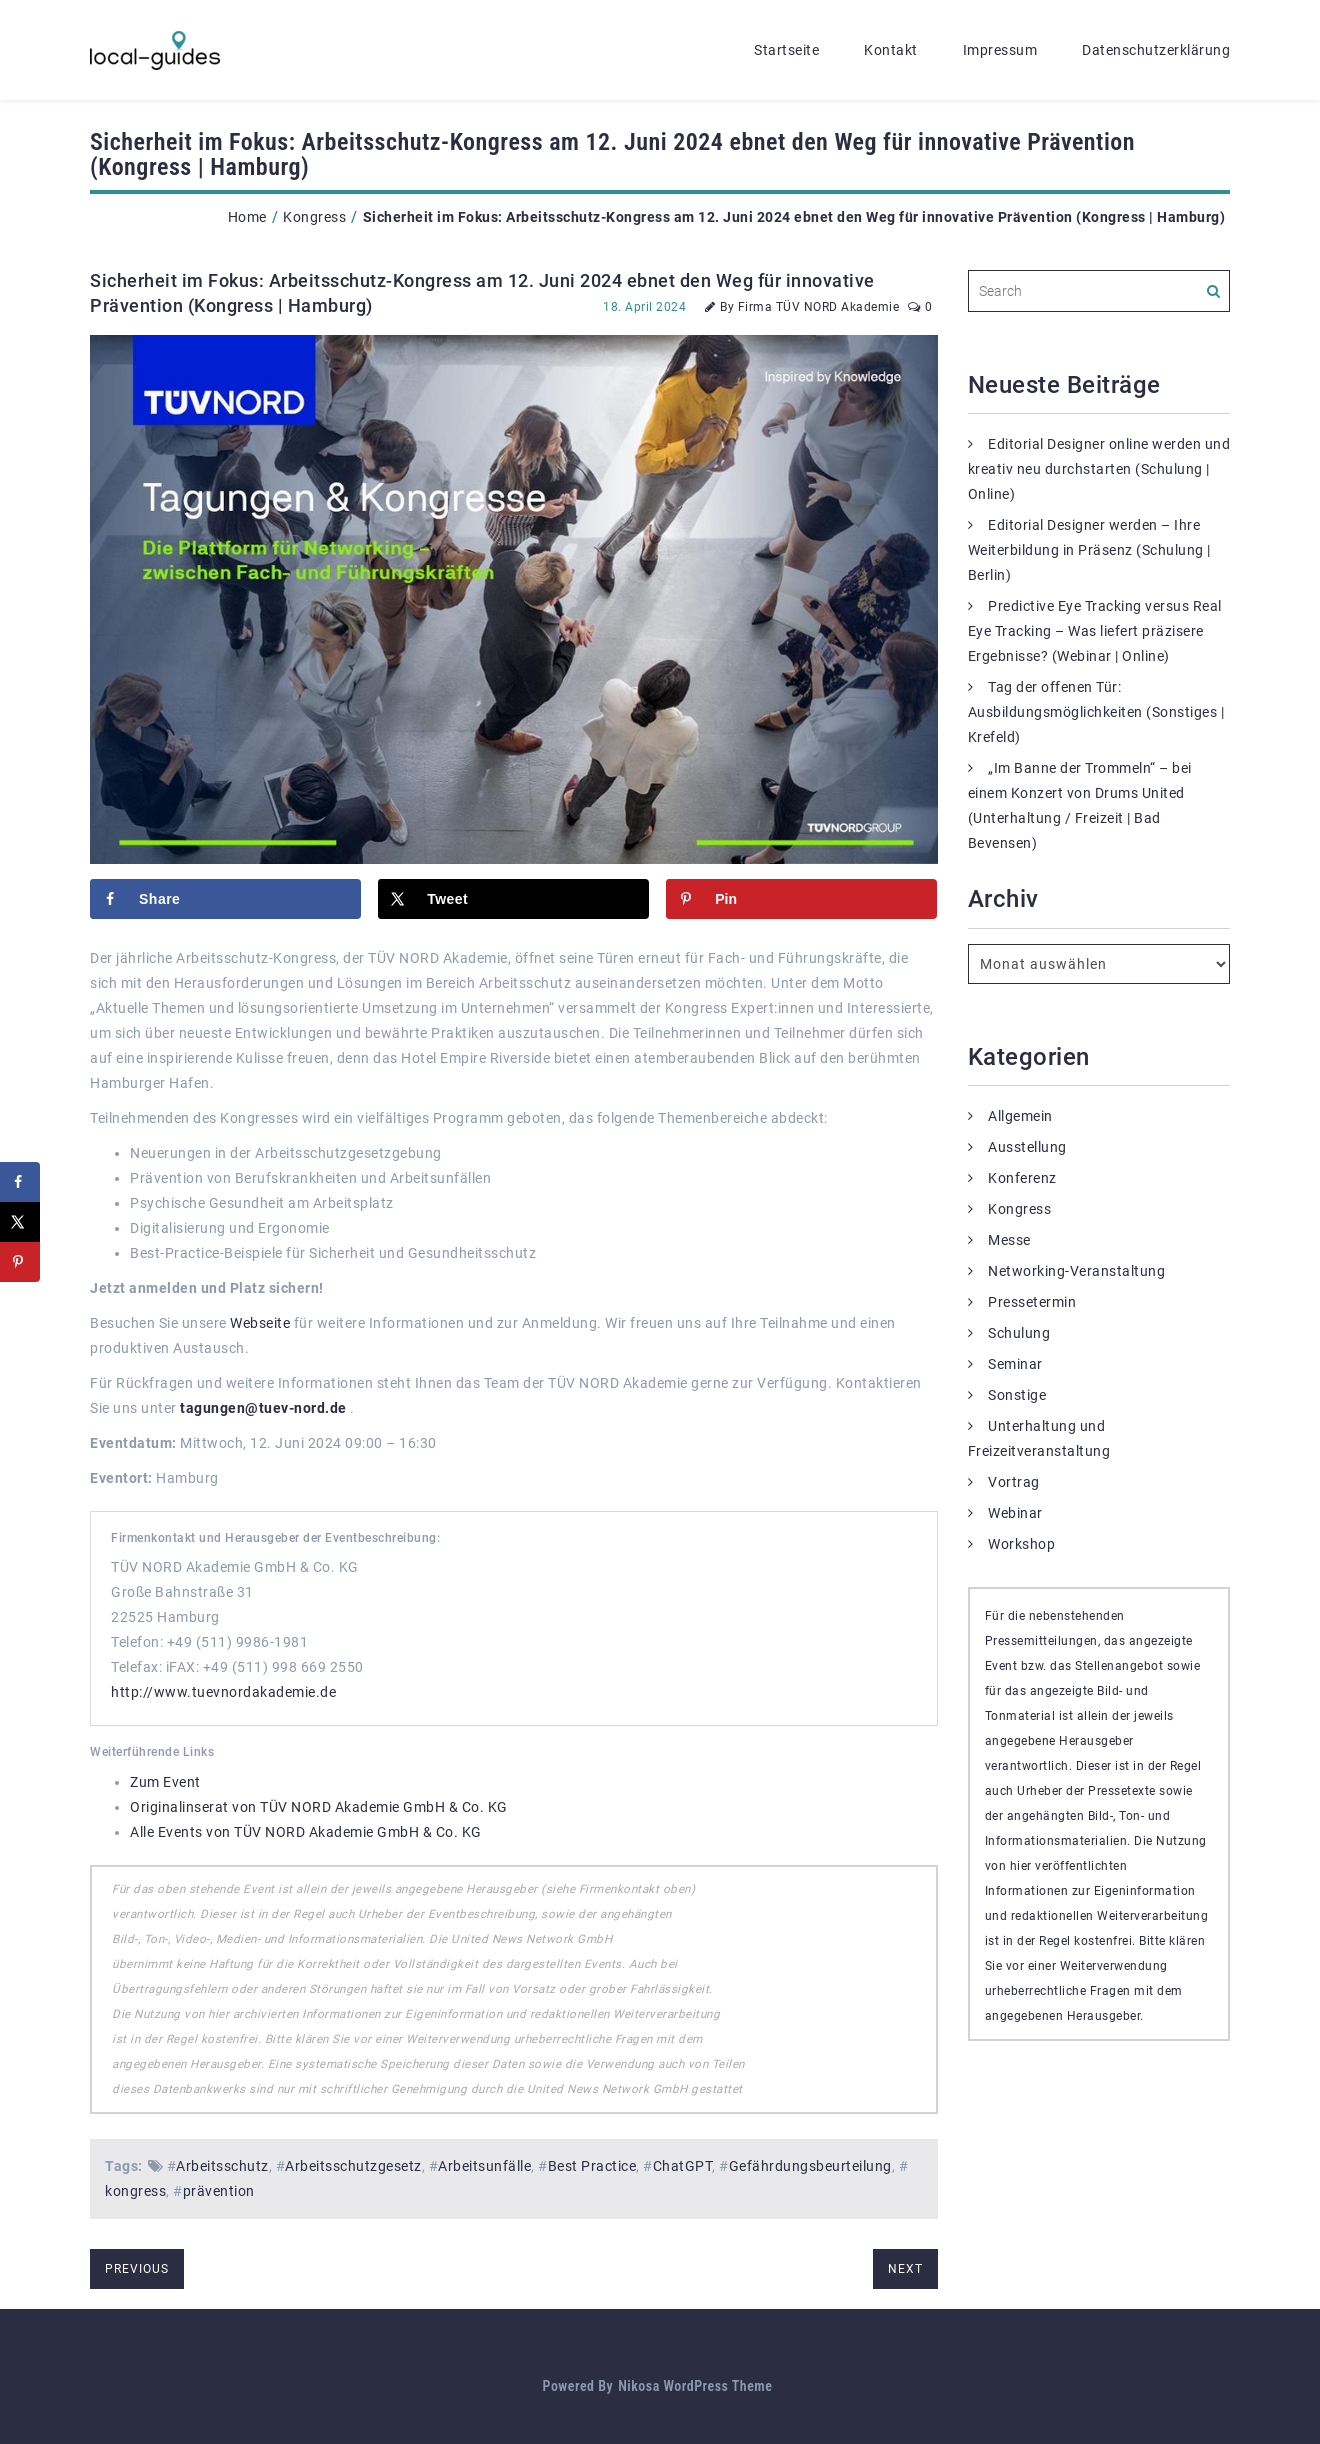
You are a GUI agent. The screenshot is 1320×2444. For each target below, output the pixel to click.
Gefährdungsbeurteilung (810, 2166)
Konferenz (1022, 1178)
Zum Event (165, 1782)
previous (137, 2269)
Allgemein (1020, 1116)
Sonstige (1017, 1395)
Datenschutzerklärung (1156, 50)
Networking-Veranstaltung (1076, 1271)
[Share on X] (513, 899)
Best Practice (592, 2166)
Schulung (1019, 1333)
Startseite (786, 50)
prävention (219, 2191)
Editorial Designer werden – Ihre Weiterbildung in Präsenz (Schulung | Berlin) (1089, 550)
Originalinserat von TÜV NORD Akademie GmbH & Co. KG (319, 1807)
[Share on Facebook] (225, 899)
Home (247, 217)
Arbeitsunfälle (484, 2166)
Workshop (1021, 1544)
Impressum (1000, 50)
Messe (1009, 1240)
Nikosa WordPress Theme (695, 2386)
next (905, 2269)
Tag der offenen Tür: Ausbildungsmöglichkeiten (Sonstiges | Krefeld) (1096, 712)
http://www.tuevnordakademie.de (223, 1692)
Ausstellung (1027, 1147)
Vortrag (1014, 1482)
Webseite (260, 1323)
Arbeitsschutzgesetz (353, 2166)
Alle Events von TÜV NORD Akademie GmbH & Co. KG (306, 1832)
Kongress (314, 217)
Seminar (1015, 1364)
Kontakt (891, 50)
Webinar (1015, 1513)
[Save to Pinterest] (801, 899)
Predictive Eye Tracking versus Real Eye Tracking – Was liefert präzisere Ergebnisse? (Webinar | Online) (1095, 631)
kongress (135, 2191)
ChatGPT (683, 2166)
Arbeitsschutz (222, 2166)
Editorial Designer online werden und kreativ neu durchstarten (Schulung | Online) (1099, 469)
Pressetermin (1032, 1302)
